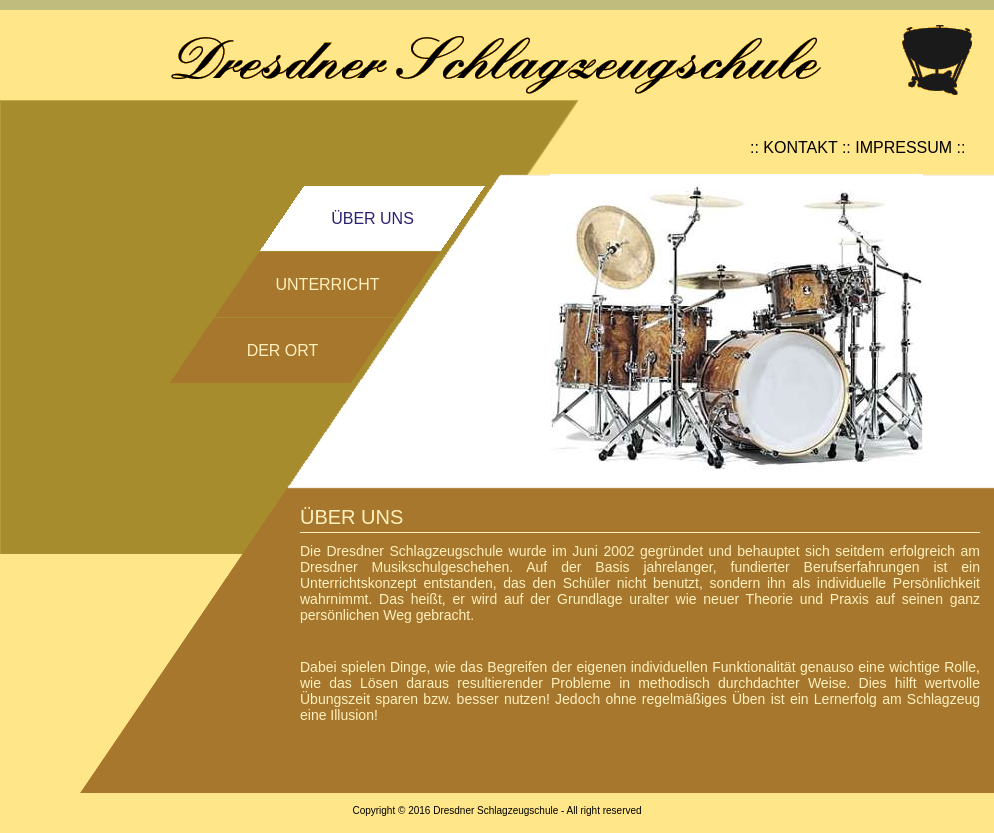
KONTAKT (800, 147)
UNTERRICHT (328, 284)
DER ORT (283, 350)
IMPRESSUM (903, 147)
